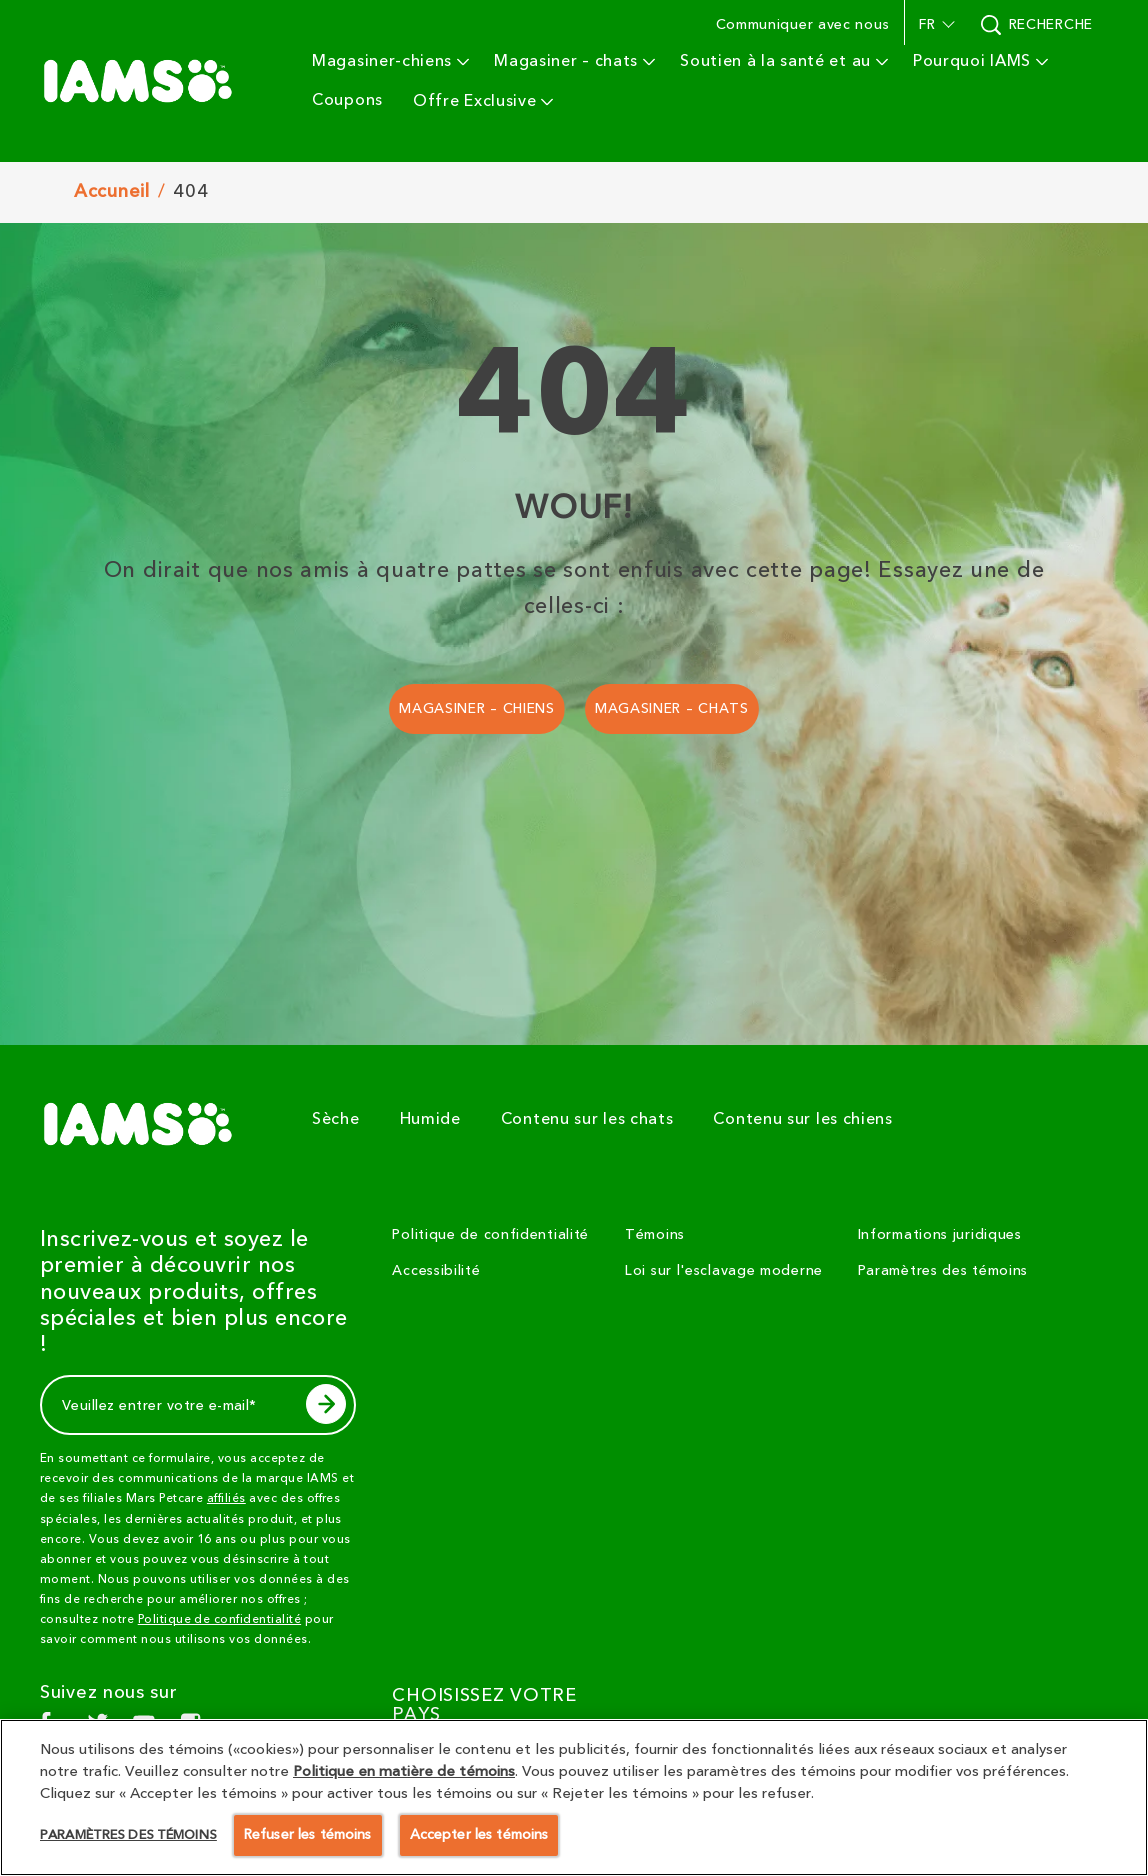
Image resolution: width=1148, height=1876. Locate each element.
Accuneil (112, 192)
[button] (934, 25)
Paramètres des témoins (943, 1271)
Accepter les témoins (479, 1835)
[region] (574, 1797)
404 (190, 191)
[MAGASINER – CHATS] (672, 709)
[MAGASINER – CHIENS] (477, 709)
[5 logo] (146, 1124)
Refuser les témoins (308, 1835)
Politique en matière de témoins (404, 1771)
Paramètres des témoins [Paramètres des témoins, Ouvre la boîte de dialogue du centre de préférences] (128, 1834)
